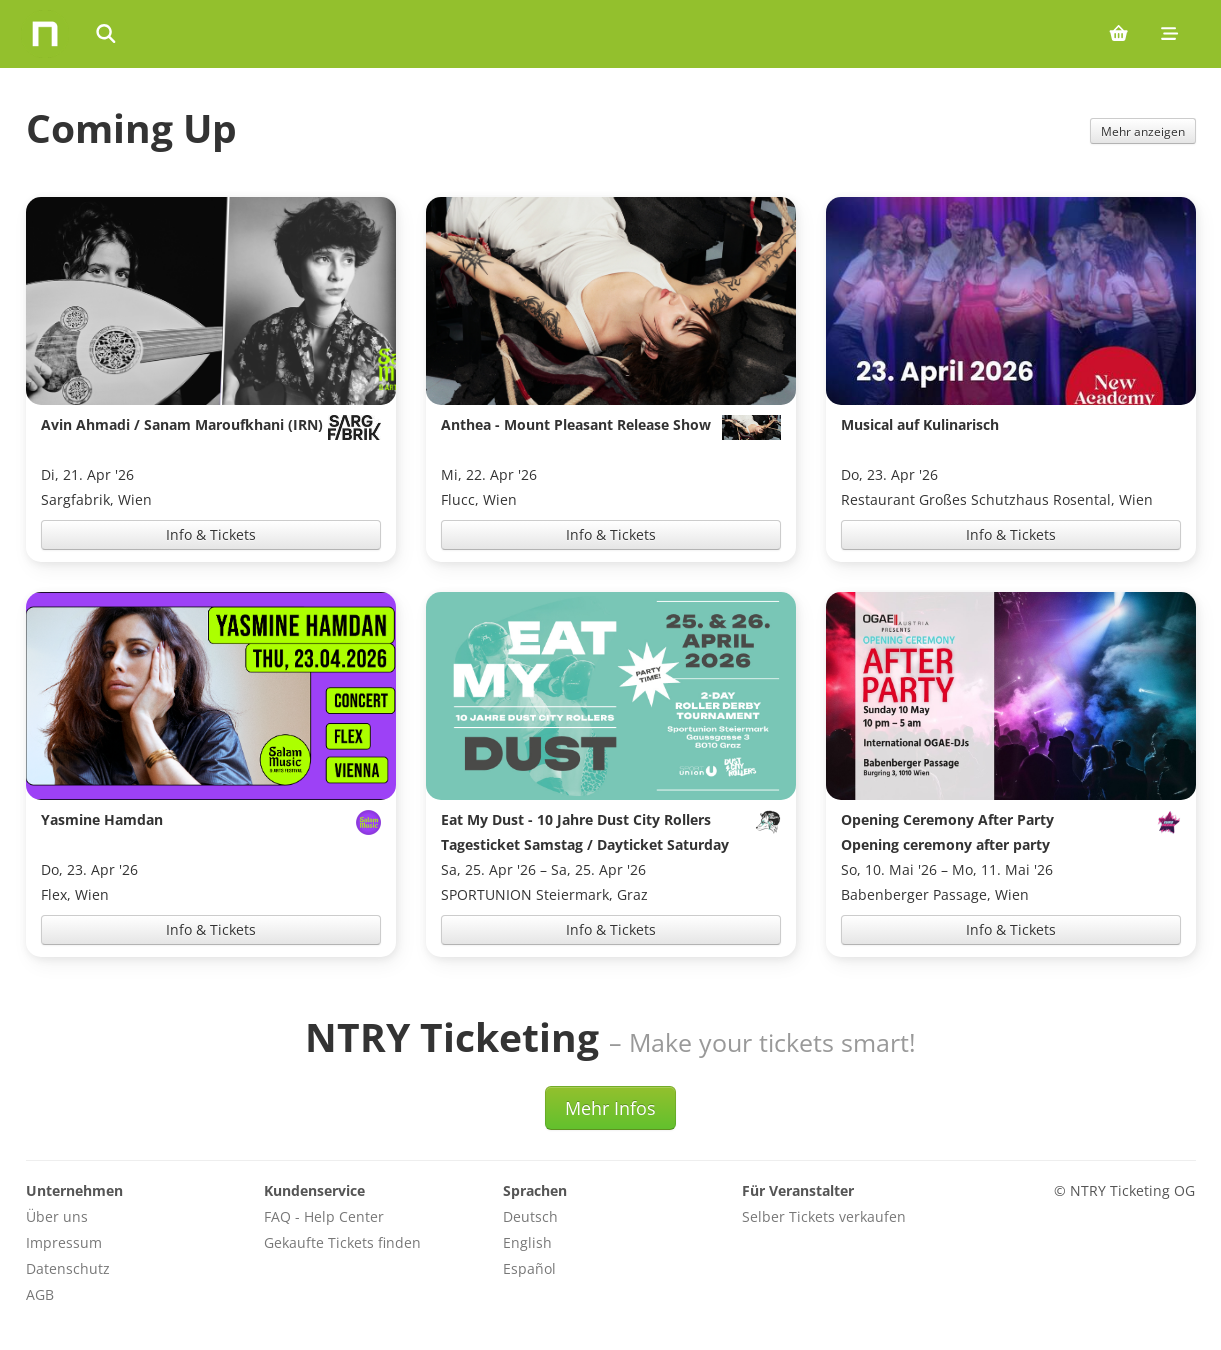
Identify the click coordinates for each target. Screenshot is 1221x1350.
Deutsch (530, 1216)
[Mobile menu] (1169, 34)
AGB (40, 1294)
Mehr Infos (610, 1108)
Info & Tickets (211, 534)
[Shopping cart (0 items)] (1118, 34)
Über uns (57, 1216)
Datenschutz (68, 1268)
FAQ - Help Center (324, 1216)
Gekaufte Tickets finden (342, 1242)
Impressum (64, 1242)
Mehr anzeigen (1143, 131)
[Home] (45, 34)
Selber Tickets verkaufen (824, 1216)
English (527, 1242)
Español (529, 1268)
